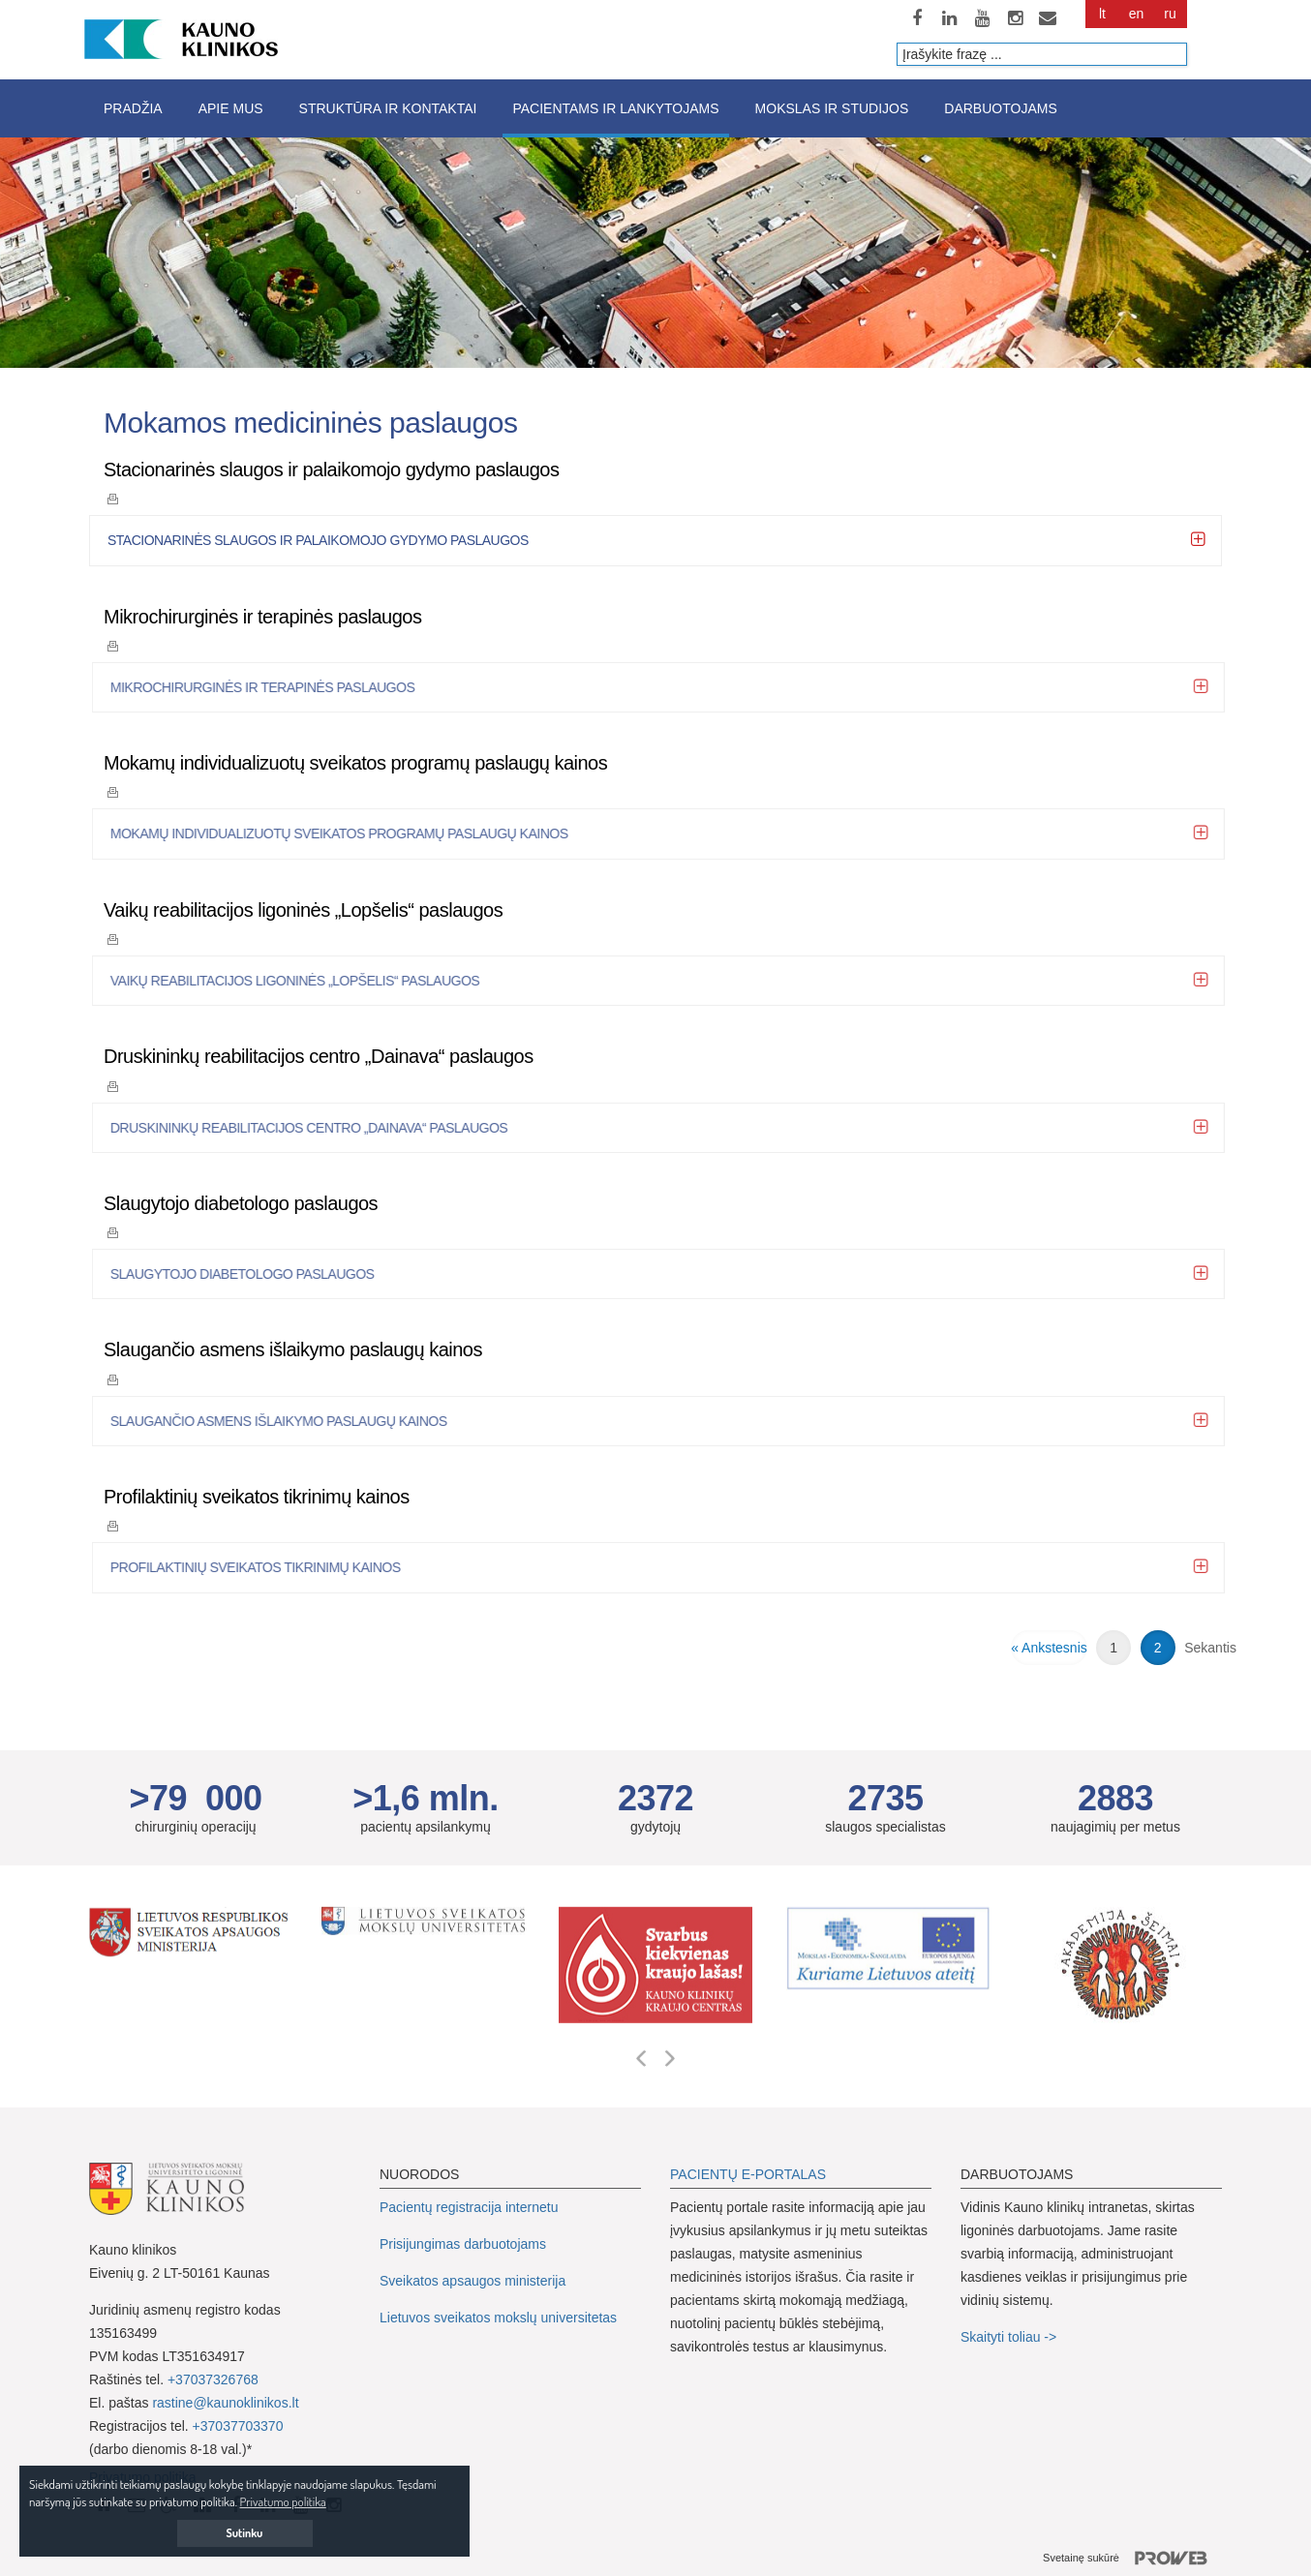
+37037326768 (213, 2379)
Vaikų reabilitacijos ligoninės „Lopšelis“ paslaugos (303, 910)
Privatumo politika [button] (283, 2501)
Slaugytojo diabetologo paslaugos (241, 1203)
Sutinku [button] (245, 2533)
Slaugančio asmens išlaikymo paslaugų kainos (293, 1349)
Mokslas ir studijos (832, 108)
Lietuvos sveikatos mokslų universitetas (498, 2317)
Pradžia (133, 108)
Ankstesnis (1054, 1647)
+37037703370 (238, 2426)
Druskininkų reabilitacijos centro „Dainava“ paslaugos (319, 1056)
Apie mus (230, 108)
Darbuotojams (1000, 108)
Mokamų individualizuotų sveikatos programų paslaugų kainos (355, 762)
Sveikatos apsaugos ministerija (472, 2280)
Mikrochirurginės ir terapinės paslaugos (262, 616)
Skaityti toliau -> (1010, 2337)
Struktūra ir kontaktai (388, 108)
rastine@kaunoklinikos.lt (225, 2402)
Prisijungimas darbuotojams (463, 2244)
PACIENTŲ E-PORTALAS (748, 2174)
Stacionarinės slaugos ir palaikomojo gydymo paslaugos (331, 469)
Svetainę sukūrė (1132, 2558)
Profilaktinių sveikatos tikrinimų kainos (257, 1496)
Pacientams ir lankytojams (615, 108)
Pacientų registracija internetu (469, 2207)
